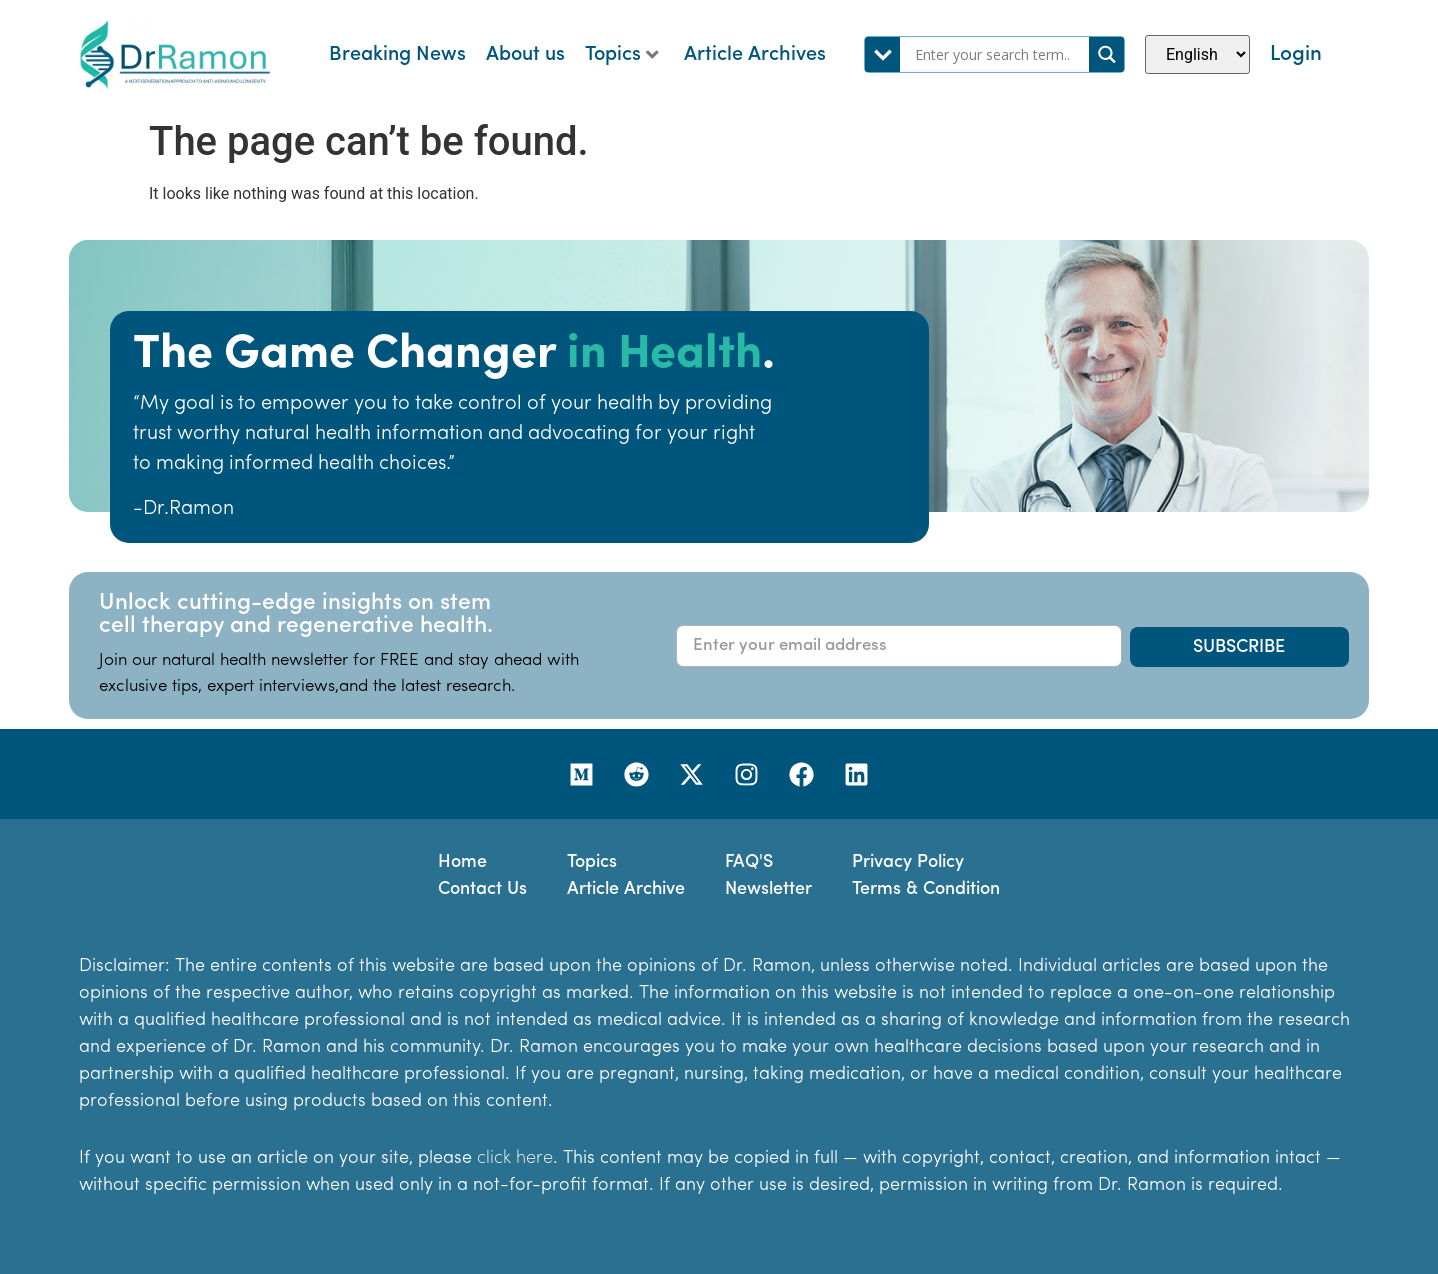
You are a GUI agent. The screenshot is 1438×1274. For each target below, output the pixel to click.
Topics (622, 55)
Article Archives (755, 55)
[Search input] (999, 54)
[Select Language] (1197, 54)
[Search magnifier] (1106, 54)
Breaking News (397, 55)
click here (515, 1158)
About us (525, 55)
